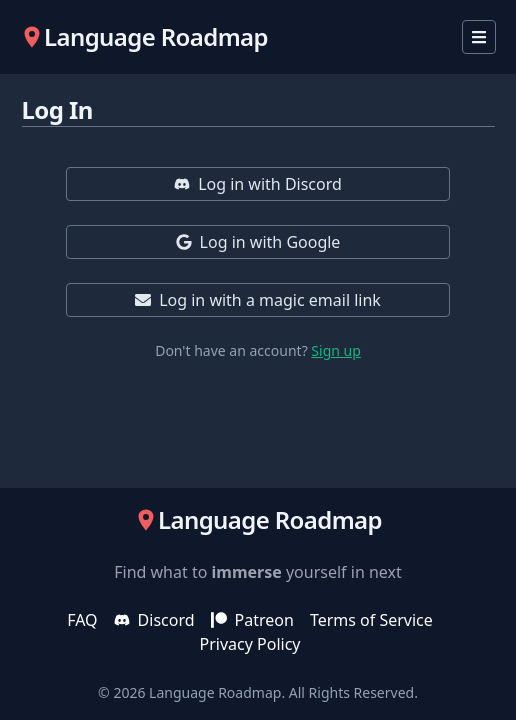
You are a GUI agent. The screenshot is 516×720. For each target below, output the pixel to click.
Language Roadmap (215, 692)
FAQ (82, 620)
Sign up (335, 350)
